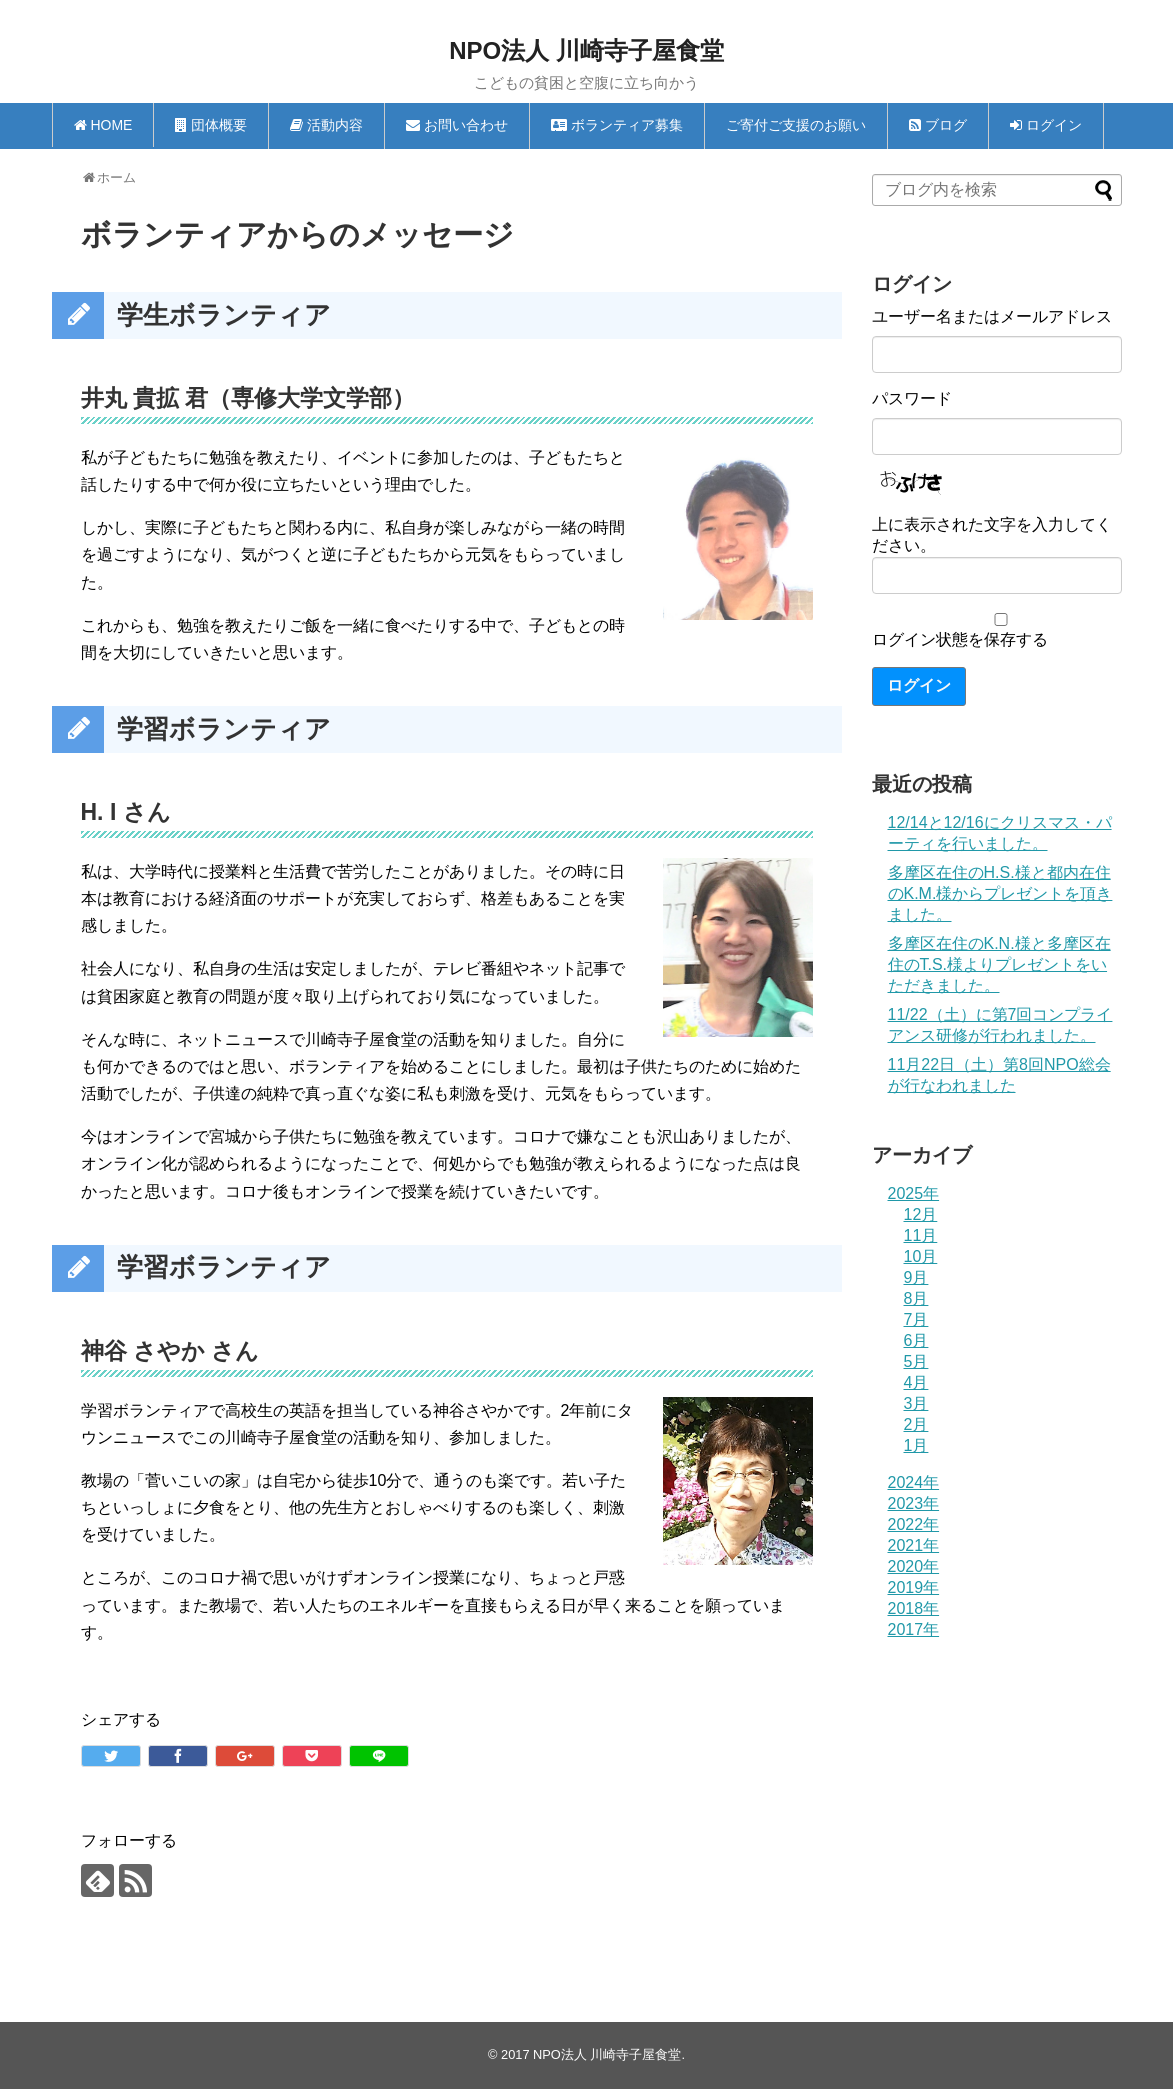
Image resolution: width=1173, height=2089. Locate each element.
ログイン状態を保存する (960, 639)
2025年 (914, 1193)
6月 (916, 1340)
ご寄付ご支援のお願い (796, 125)
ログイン (919, 685)
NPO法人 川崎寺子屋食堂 (586, 50)
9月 (916, 1277)
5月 (916, 1361)
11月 (921, 1235)
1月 (916, 1445)
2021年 (914, 1545)
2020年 (914, 1566)
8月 (916, 1298)
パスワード (912, 398)
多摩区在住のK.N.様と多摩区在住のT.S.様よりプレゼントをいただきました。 (999, 964)
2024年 (914, 1482)
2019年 (914, 1587)
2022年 (914, 1524)
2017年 (914, 1629)
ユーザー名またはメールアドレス (992, 316)
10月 (921, 1256)
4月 (916, 1382)
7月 (916, 1319)
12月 (921, 1214)
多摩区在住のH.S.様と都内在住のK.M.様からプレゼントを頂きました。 (1000, 893)
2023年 (914, 1503)
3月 (916, 1403)
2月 (916, 1424)
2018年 (914, 1608)
